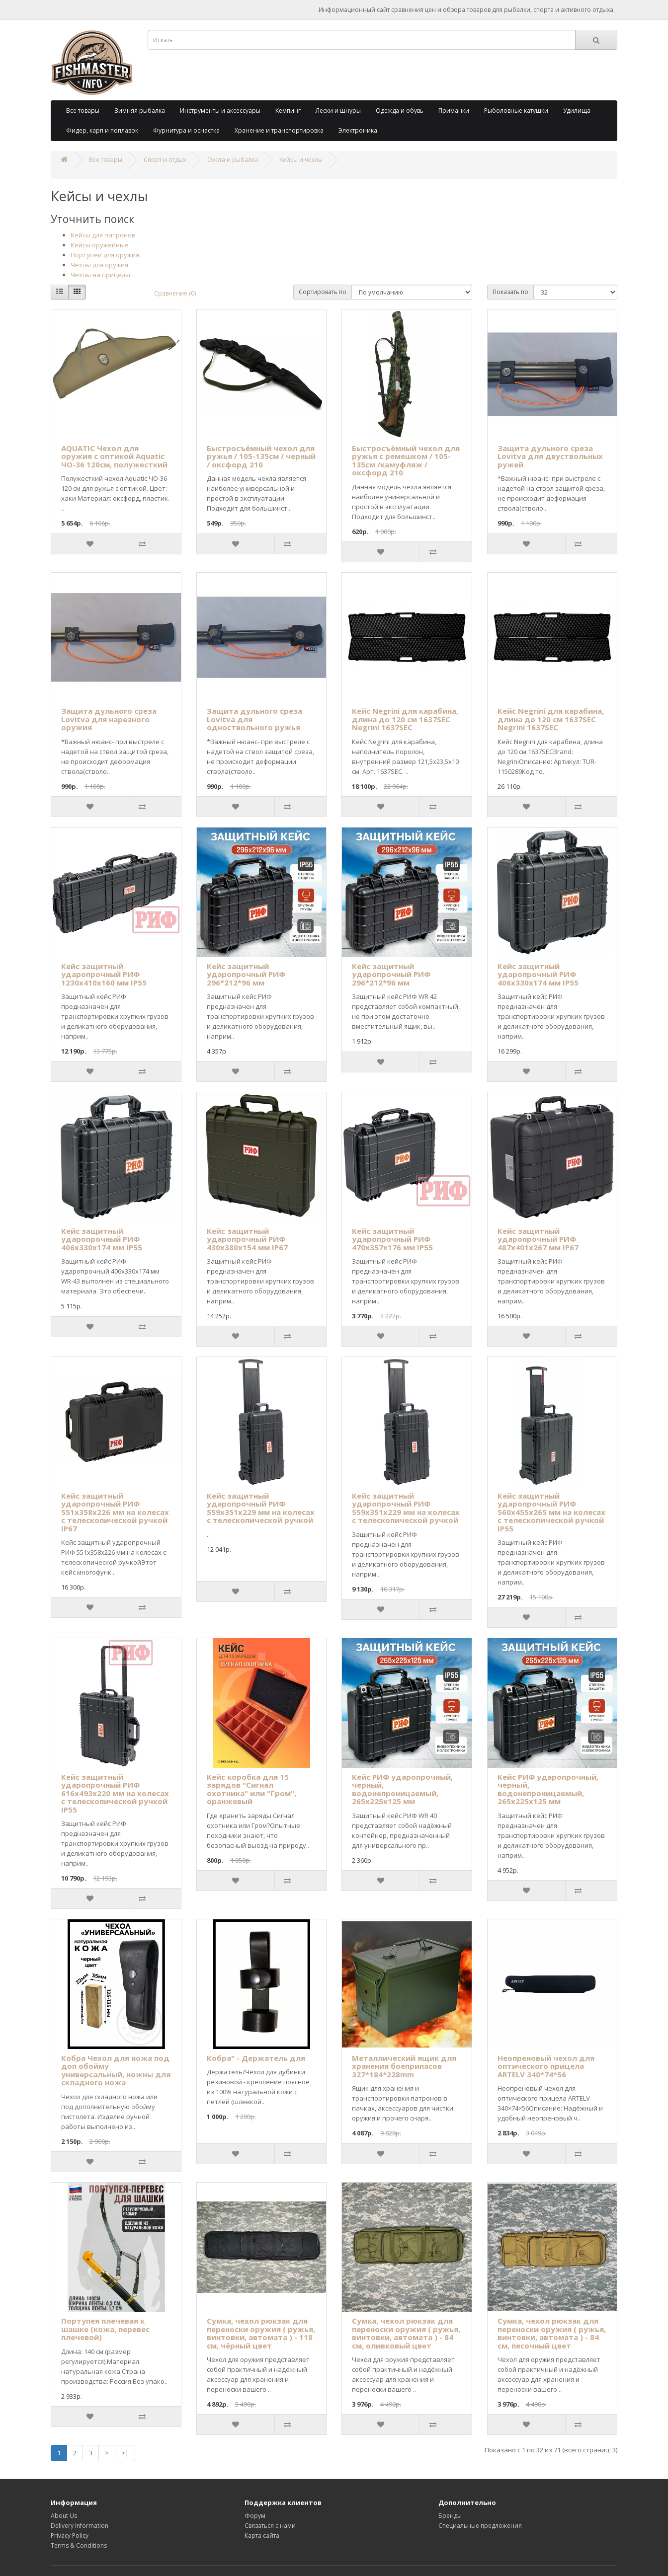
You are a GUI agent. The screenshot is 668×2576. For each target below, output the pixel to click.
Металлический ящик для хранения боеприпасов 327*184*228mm (404, 2066)
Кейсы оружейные (100, 244)
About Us (64, 2515)
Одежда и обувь (399, 110)
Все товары (82, 110)
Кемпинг (288, 110)
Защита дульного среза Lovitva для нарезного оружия (109, 719)
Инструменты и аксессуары (220, 110)
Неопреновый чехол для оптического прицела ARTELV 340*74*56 (546, 2066)
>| (125, 2452)
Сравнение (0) (175, 293)
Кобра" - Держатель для (256, 2058)
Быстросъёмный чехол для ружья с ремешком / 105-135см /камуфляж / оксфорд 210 (406, 460)
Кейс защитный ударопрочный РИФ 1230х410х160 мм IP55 (104, 974)
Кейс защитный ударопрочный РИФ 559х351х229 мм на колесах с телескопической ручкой (261, 1508)
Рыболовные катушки (516, 110)
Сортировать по (322, 292)
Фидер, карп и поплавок (102, 130)
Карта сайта (262, 2535)
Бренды (450, 2515)
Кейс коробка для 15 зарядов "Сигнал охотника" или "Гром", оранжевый (251, 1789)
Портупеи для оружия (105, 254)
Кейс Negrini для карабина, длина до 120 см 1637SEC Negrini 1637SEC (405, 719)
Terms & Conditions (79, 2545)
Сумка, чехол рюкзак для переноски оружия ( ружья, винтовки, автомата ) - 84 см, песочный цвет (552, 2333)
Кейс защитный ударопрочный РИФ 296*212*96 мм (246, 974)
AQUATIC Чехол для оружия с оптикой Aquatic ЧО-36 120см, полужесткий (114, 456)
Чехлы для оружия (99, 264)
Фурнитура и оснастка (186, 130)
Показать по (510, 292)
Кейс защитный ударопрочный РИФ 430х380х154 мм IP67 (247, 1239)
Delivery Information (79, 2525)
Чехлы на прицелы (100, 274)
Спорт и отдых (165, 159)
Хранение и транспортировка (279, 130)
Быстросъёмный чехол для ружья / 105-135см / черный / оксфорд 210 (261, 456)
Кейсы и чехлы (301, 159)
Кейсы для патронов (103, 234)
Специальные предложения (480, 2525)
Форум (255, 2515)
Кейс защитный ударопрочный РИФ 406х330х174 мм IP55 (538, 974)
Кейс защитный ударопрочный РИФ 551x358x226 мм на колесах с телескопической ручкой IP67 (115, 1512)
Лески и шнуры (338, 110)
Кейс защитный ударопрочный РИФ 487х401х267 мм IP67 (538, 1239)
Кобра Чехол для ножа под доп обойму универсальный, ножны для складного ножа (115, 2070)
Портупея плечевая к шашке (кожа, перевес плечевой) (105, 2329)
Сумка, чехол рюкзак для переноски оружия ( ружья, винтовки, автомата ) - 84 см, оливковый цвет (406, 2333)
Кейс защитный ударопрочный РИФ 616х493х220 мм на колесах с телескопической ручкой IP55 (115, 1793)
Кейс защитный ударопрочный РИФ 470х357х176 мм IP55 (392, 1239)
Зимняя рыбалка (139, 110)
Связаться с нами (270, 2525)
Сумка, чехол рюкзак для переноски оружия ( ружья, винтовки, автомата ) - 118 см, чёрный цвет (261, 2333)
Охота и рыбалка (232, 159)
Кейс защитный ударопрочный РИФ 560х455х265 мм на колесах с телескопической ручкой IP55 (551, 1512)
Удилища (576, 110)
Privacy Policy (69, 2535)
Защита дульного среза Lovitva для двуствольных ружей (550, 456)
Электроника (357, 130)
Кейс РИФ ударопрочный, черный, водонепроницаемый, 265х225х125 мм (402, 1789)
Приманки (453, 110)
